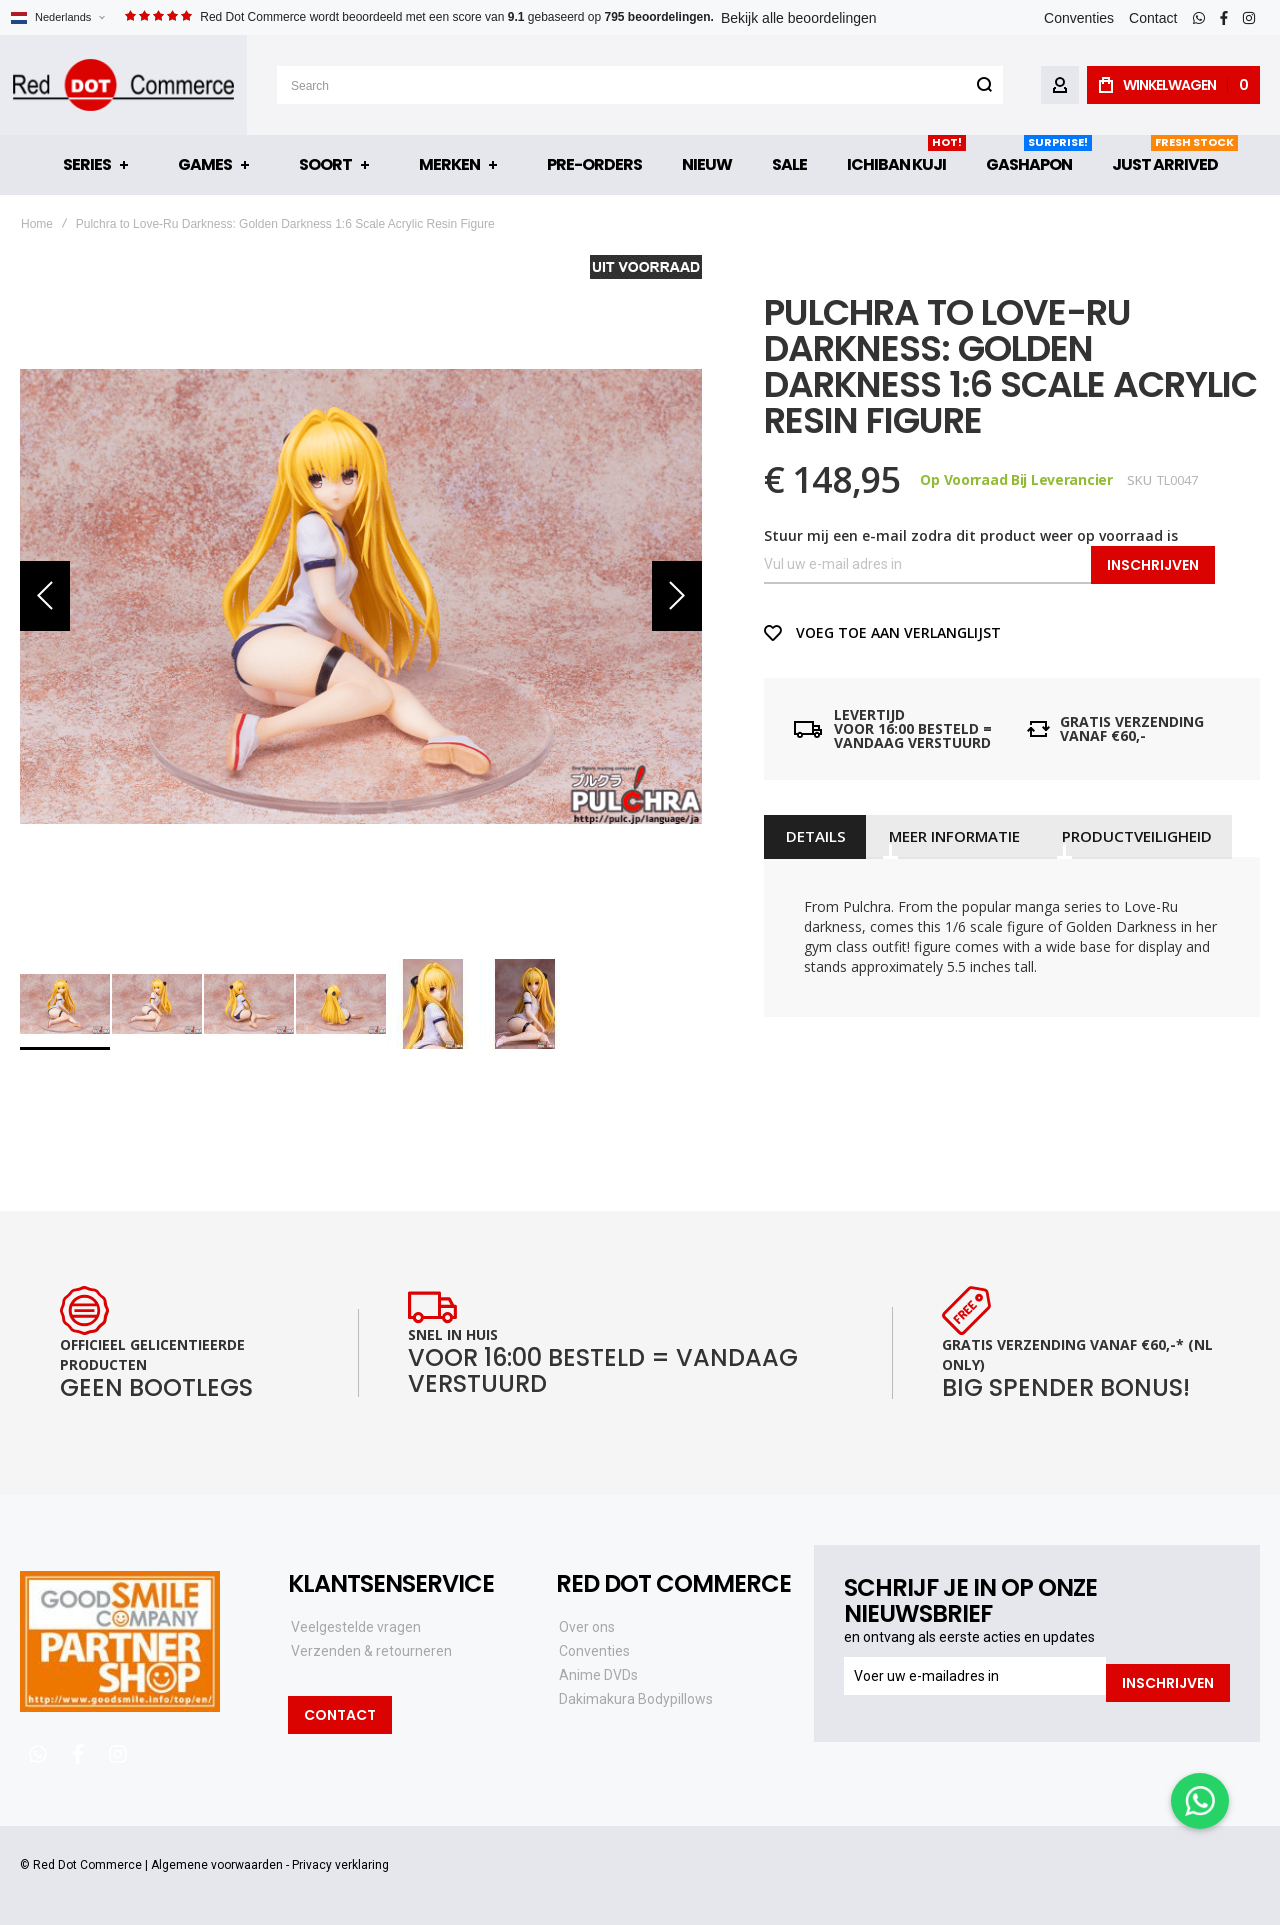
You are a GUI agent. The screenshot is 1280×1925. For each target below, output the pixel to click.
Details (813, 836)
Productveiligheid (1128, 836)
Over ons (587, 1627)
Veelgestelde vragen (356, 1627)
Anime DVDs (598, 1675)
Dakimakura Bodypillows (636, 1699)
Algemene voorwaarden (217, 1865)
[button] (57, 17)
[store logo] (123, 85)
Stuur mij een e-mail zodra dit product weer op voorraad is (971, 535)
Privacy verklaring (340, 1865)
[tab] (813, 836)
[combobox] (640, 85)
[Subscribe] (1168, 1676)
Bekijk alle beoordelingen (799, 18)
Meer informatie (948, 836)
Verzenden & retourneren (371, 1651)
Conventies (1079, 18)
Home (37, 224)
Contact (1153, 18)
